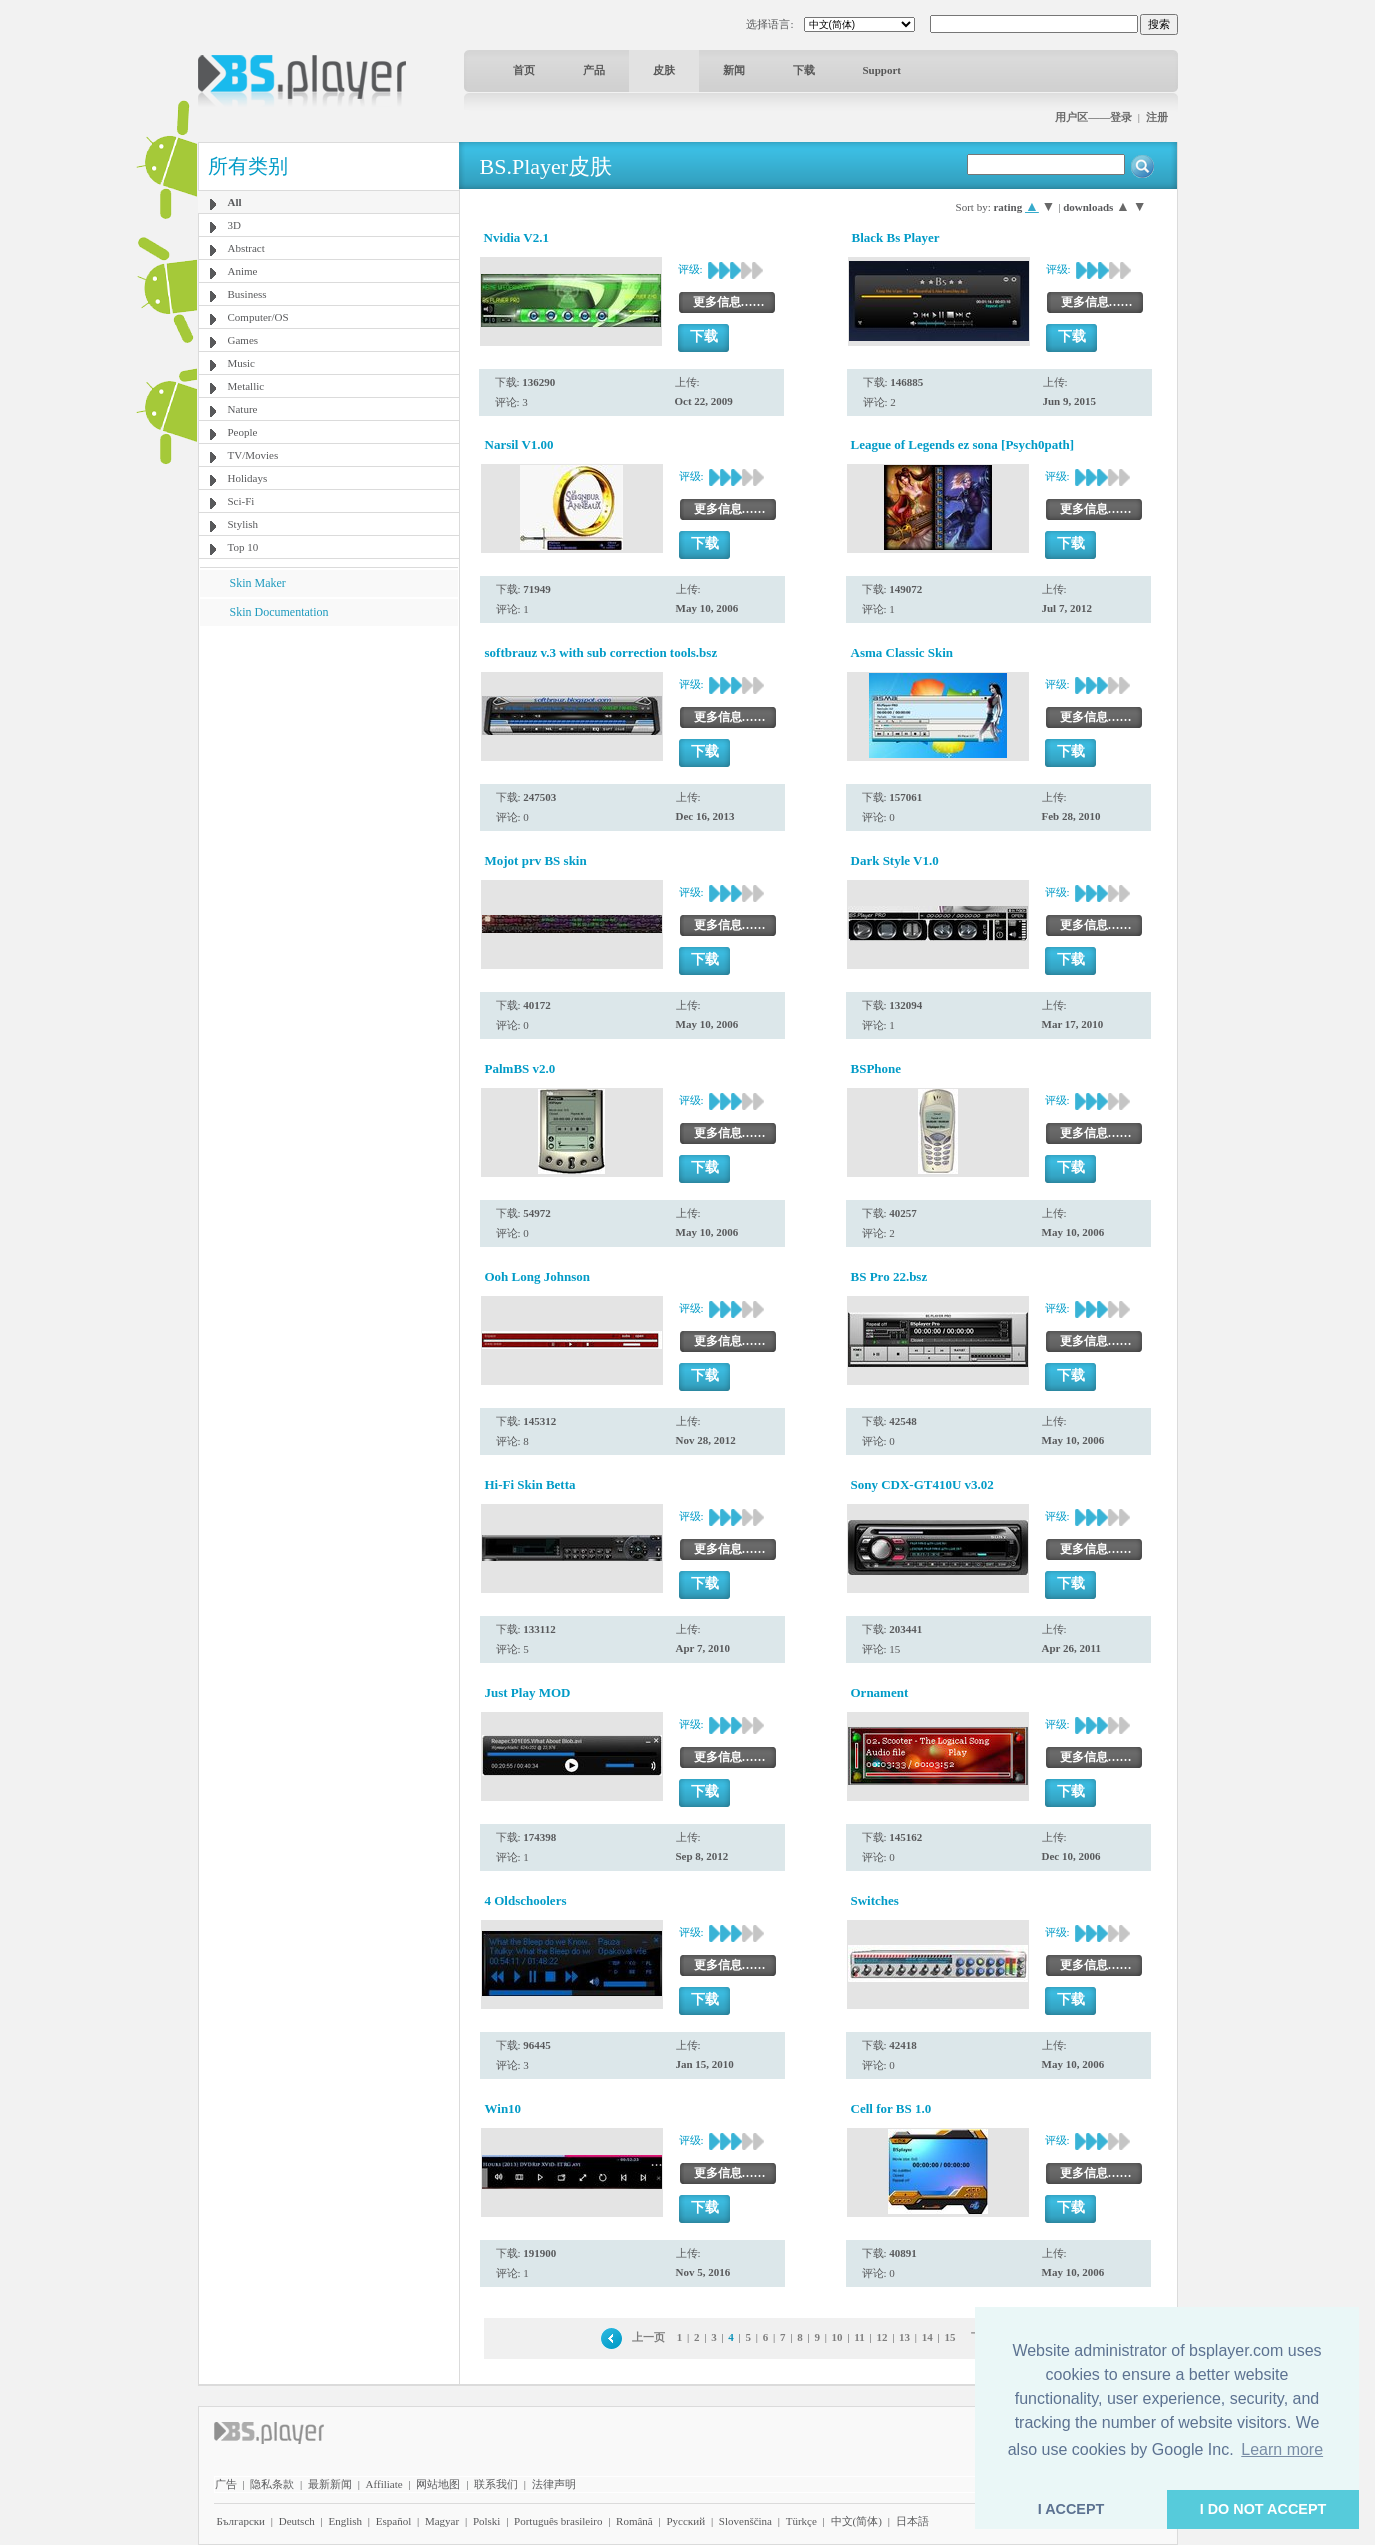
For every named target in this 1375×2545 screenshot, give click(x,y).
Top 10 (243, 547)
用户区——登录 (1093, 117)
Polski (487, 2521)
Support (882, 70)
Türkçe (801, 2521)
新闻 (734, 70)
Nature (243, 409)
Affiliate (384, 2484)
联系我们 (496, 2484)
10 (837, 2337)
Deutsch (297, 2521)
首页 (524, 70)
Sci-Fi (241, 501)
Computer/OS (258, 317)
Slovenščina (745, 2521)
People (243, 432)
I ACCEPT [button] (1071, 2509)
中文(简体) (856, 2521)
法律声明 (554, 2484)
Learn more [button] (1282, 2449)
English (345, 2521)
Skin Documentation (279, 612)
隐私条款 (272, 2484)
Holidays (248, 478)
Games (243, 340)
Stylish (243, 524)
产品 (594, 70)
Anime (243, 271)
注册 (1157, 117)
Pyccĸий (685, 2521)
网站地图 (438, 2484)
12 (881, 2337)
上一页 (648, 2337)
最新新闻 (330, 2484)
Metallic (246, 386)
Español (393, 2521)
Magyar (442, 2521)
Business (247, 294)
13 (904, 2337)
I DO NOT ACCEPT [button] (1263, 2509)
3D (234, 225)
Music (242, 363)
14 (927, 2337)
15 (950, 2337)
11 (859, 2337)
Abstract (246, 248)
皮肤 (664, 70)
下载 (804, 70)
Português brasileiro (558, 2521)
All (235, 202)
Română (634, 2521)
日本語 (912, 2521)
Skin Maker (258, 583)
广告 (226, 2484)
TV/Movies (253, 455)
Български (241, 2521)
